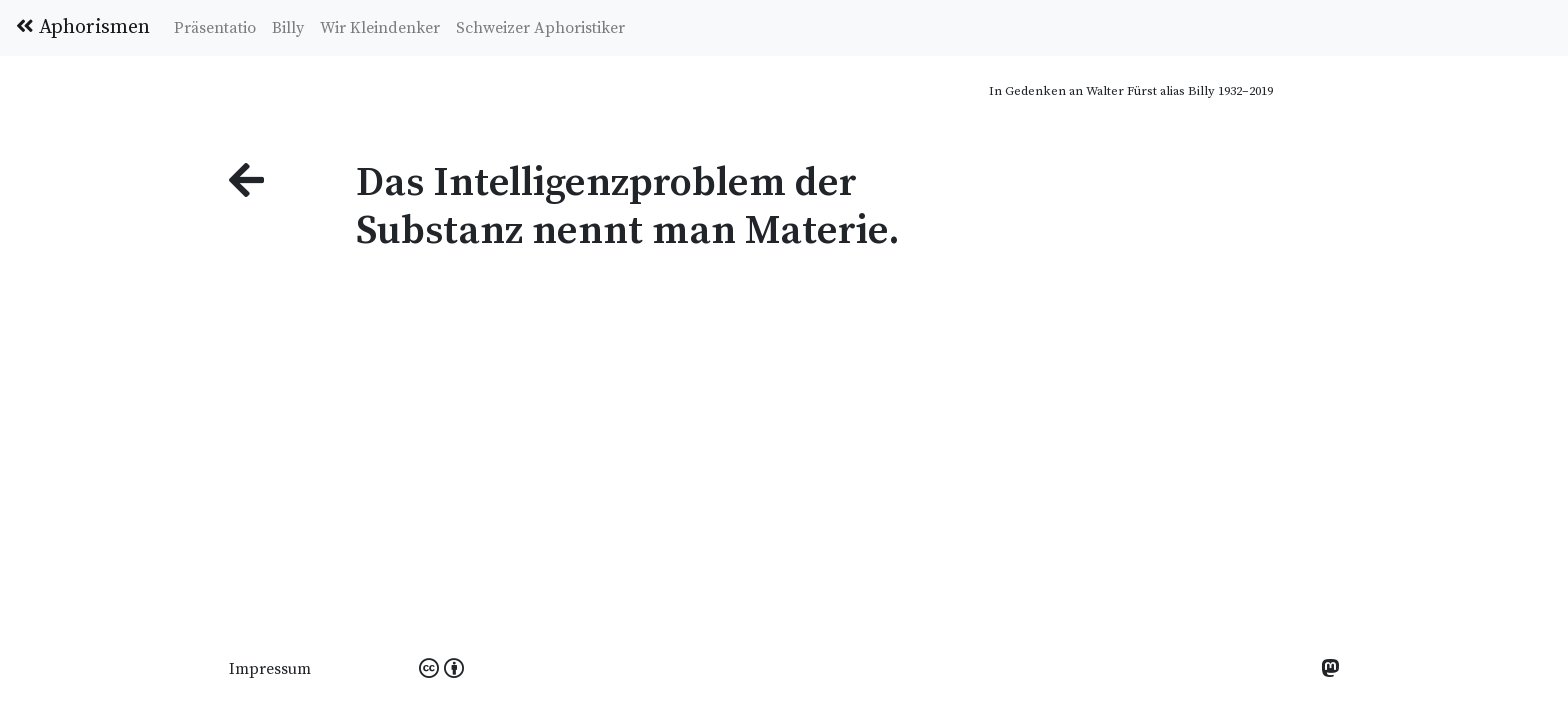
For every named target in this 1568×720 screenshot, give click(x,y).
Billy (288, 28)
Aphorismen (83, 27)
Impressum (270, 669)
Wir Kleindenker (380, 28)
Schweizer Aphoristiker (540, 28)
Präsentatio (215, 28)
